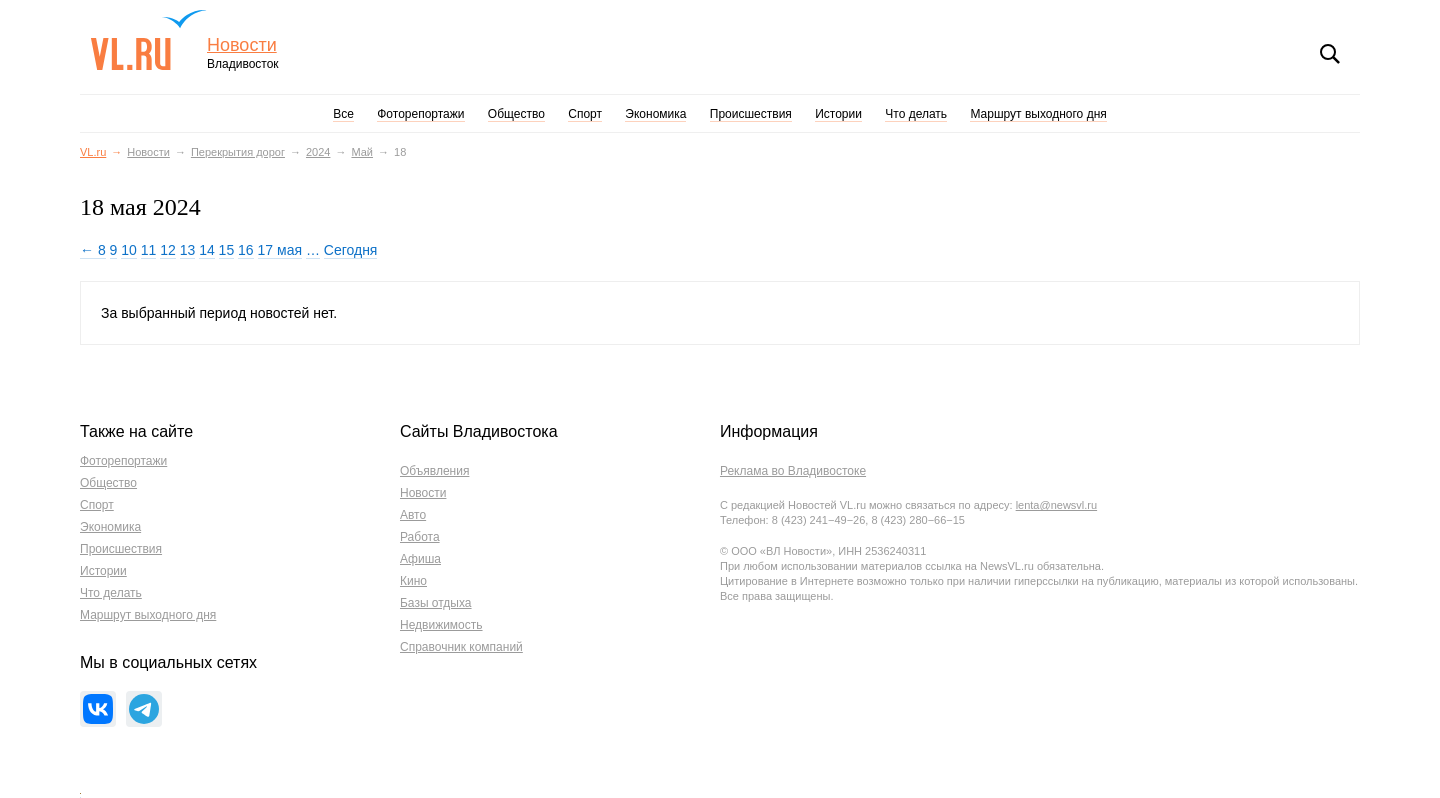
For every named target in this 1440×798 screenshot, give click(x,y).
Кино (413, 581)
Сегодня (351, 250)
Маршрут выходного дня (1038, 114)
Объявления (434, 471)
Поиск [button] (1330, 54)
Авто (413, 515)
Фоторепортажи (420, 114)
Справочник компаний (461, 647)
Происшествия (751, 114)
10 (129, 250)
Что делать (916, 114)
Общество (516, 114)
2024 (318, 152)
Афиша (420, 559)
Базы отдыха (436, 603)
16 (246, 250)
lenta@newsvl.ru (1056, 505)
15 (227, 250)
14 (207, 250)
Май (362, 152)
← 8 (93, 250)
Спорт (585, 114)
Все (343, 114)
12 (168, 250)
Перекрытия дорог (238, 152)
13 (188, 250)
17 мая (280, 250)
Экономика (655, 114)
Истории (838, 114)
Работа (420, 537)
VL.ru (148, 40)
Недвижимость (441, 625)
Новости (242, 45)
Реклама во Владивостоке (793, 471)
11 (149, 250)
